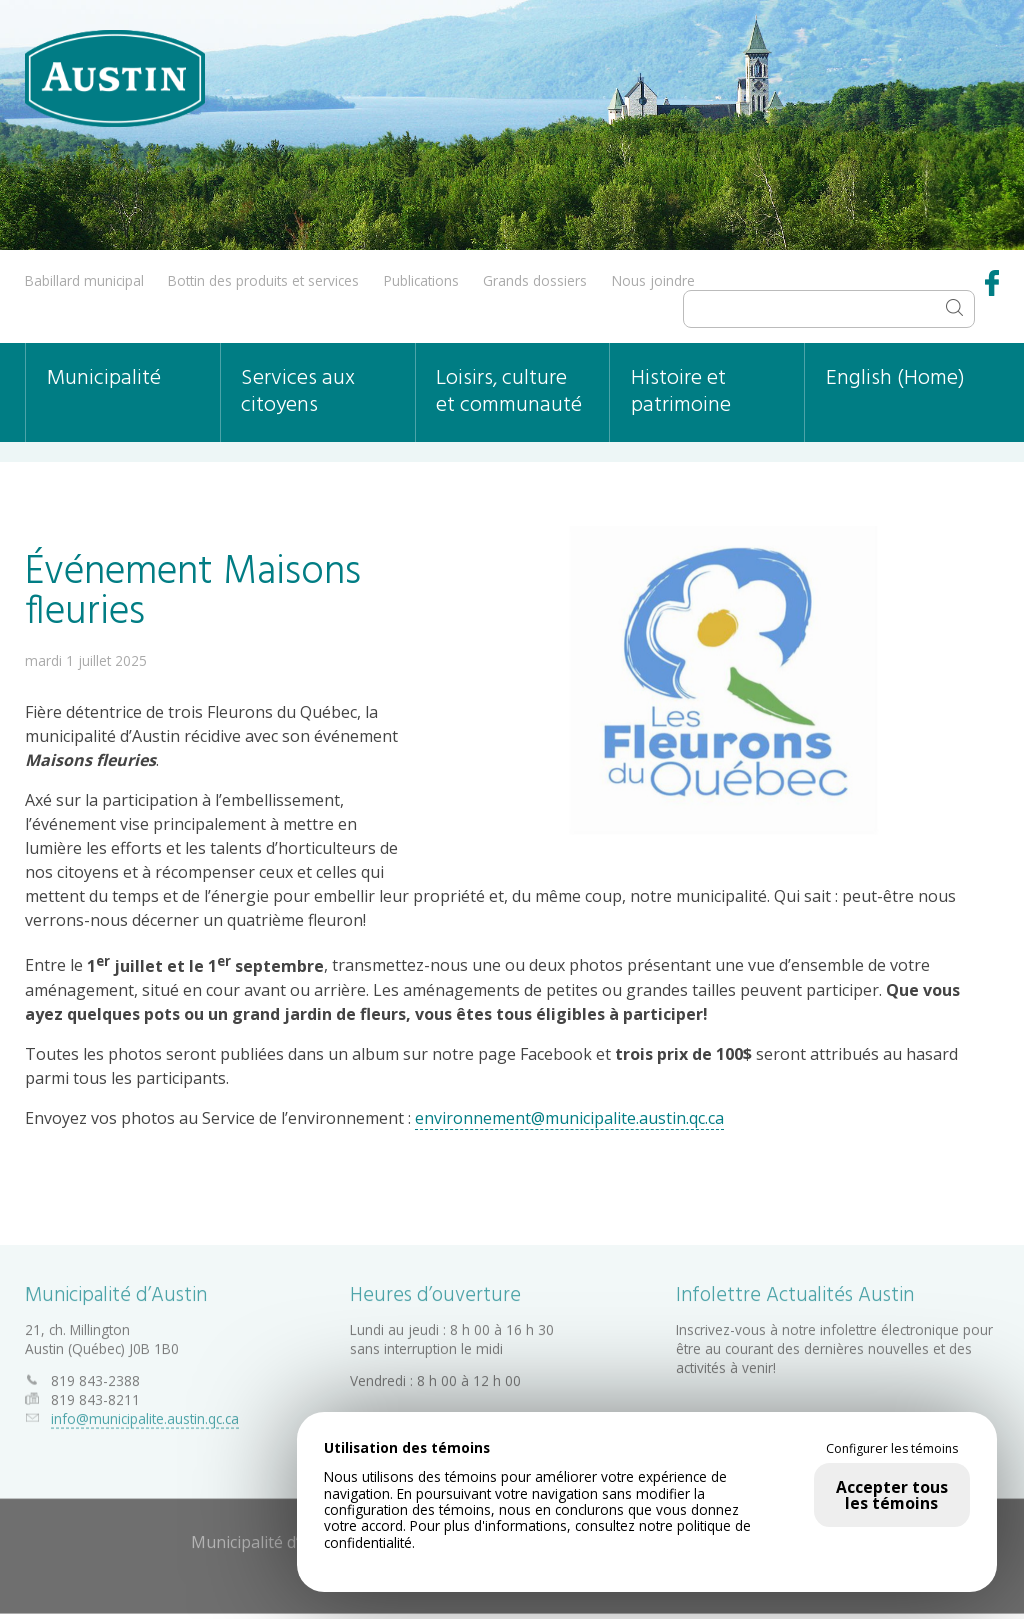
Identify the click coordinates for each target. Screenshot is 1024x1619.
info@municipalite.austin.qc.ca (145, 1414)
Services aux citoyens (298, 392)
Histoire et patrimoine (681, 392)
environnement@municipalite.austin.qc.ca (569, 1117)
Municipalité (104, 378)
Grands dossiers (535, 280)
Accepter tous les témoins (892, 1495)
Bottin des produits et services (263, 280)
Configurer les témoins (892, 1449)
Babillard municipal (84, 280)
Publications (421, 280)
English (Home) (895, 378)
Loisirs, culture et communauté (509, 392)
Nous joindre (653, 280)
